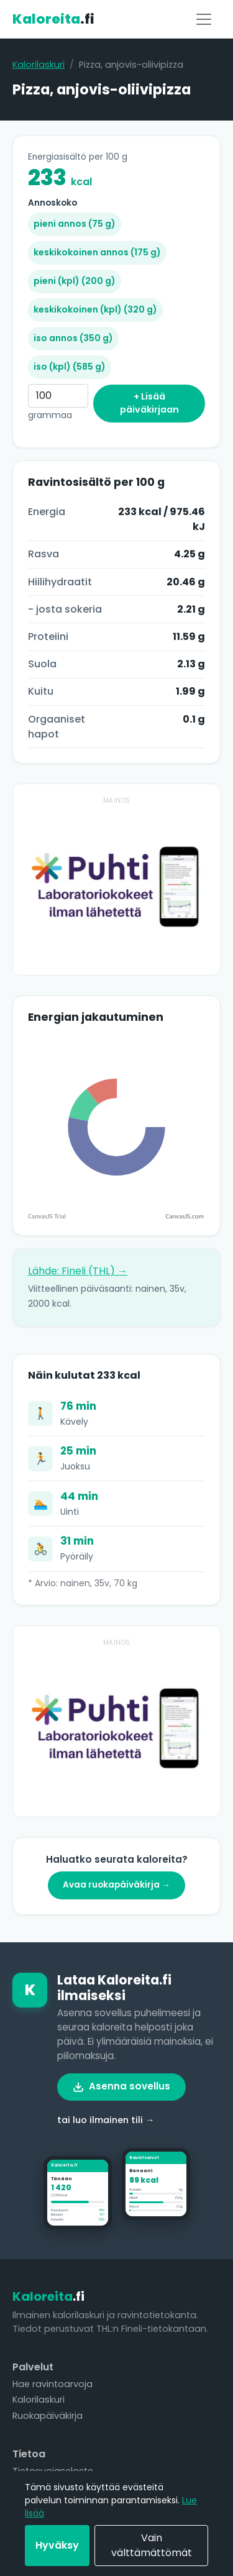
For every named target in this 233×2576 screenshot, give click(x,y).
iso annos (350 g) (73, 338)
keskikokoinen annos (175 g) (97, 252)
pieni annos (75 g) (75, 223)
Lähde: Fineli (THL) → (77, 1271)
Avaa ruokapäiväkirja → (116, 1885)
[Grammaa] (58, 396)
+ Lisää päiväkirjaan (149, 403)
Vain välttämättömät (151, 2545)
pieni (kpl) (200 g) (75, 281)
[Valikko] (204, 19)
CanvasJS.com (184, 1216)
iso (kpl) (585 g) (70, 366)
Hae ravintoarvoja (52, 2384)
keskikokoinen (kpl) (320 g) (95, 309)
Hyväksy (57, 2545)
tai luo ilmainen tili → (105, 2120)
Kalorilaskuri (38, 64)
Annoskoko (52, 203)
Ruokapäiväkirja (47, 2415)
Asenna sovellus (121, 2086)
